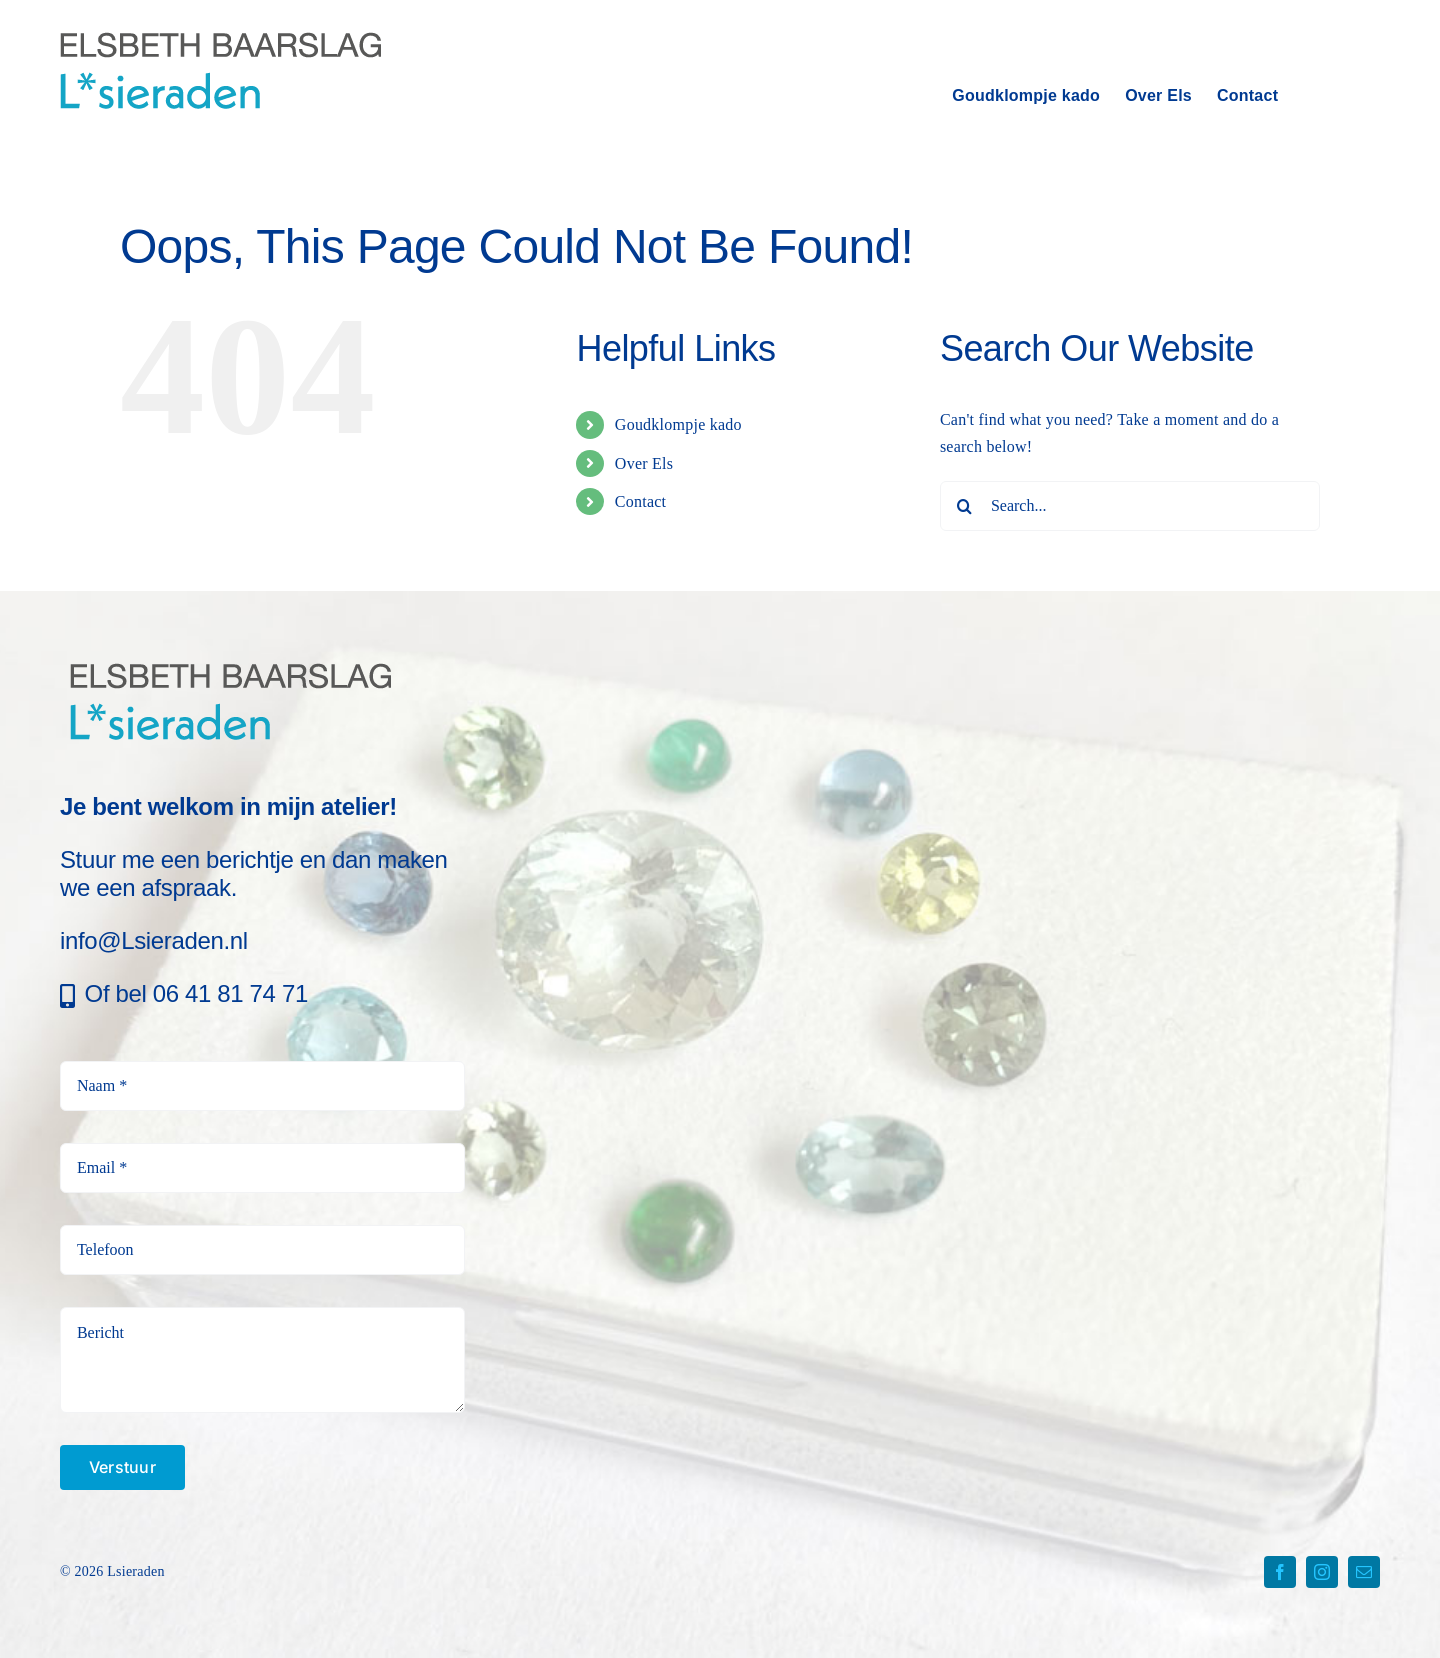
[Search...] (1130, 506)
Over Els (644, 463)
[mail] (1364, 1572)
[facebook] (1280, 1572)
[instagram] (1322, 1572)
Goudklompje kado (678, 424)
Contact (640, 501)
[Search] (965, 506)
